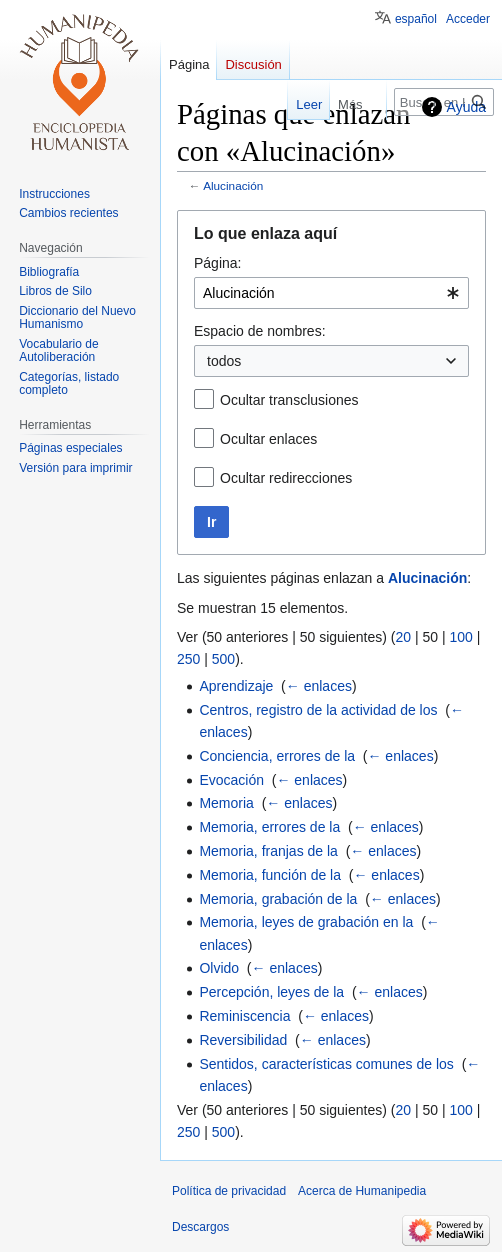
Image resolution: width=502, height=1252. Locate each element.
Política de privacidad (229, 1191)
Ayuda (466, 107)
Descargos (200, 1227)
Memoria (226, 803)
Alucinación (233, 185)
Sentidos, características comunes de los (326, 1064)
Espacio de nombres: (260, 331)
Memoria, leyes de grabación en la (306, 922)
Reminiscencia (244, 1016)
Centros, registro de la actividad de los (318, 710)
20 (403, 637)
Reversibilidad (243, 1040)
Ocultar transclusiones (289, 400)
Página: (217, 263)
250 (188, 659)
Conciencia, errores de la (277, 756)
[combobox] (331, 293)
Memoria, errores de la (269, 827)
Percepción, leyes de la (271, 992)
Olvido (219, 968)
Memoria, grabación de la (278, 899)
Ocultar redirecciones (286, 478)
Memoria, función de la (270, 875)
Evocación (231, 780)
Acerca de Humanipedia (362, 1191)
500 (223, 659)
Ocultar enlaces (268, 439)
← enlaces (319, 686)
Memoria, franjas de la (268, 851)
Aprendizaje (236, 686)
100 (460, 637)
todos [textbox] (224, 361)
